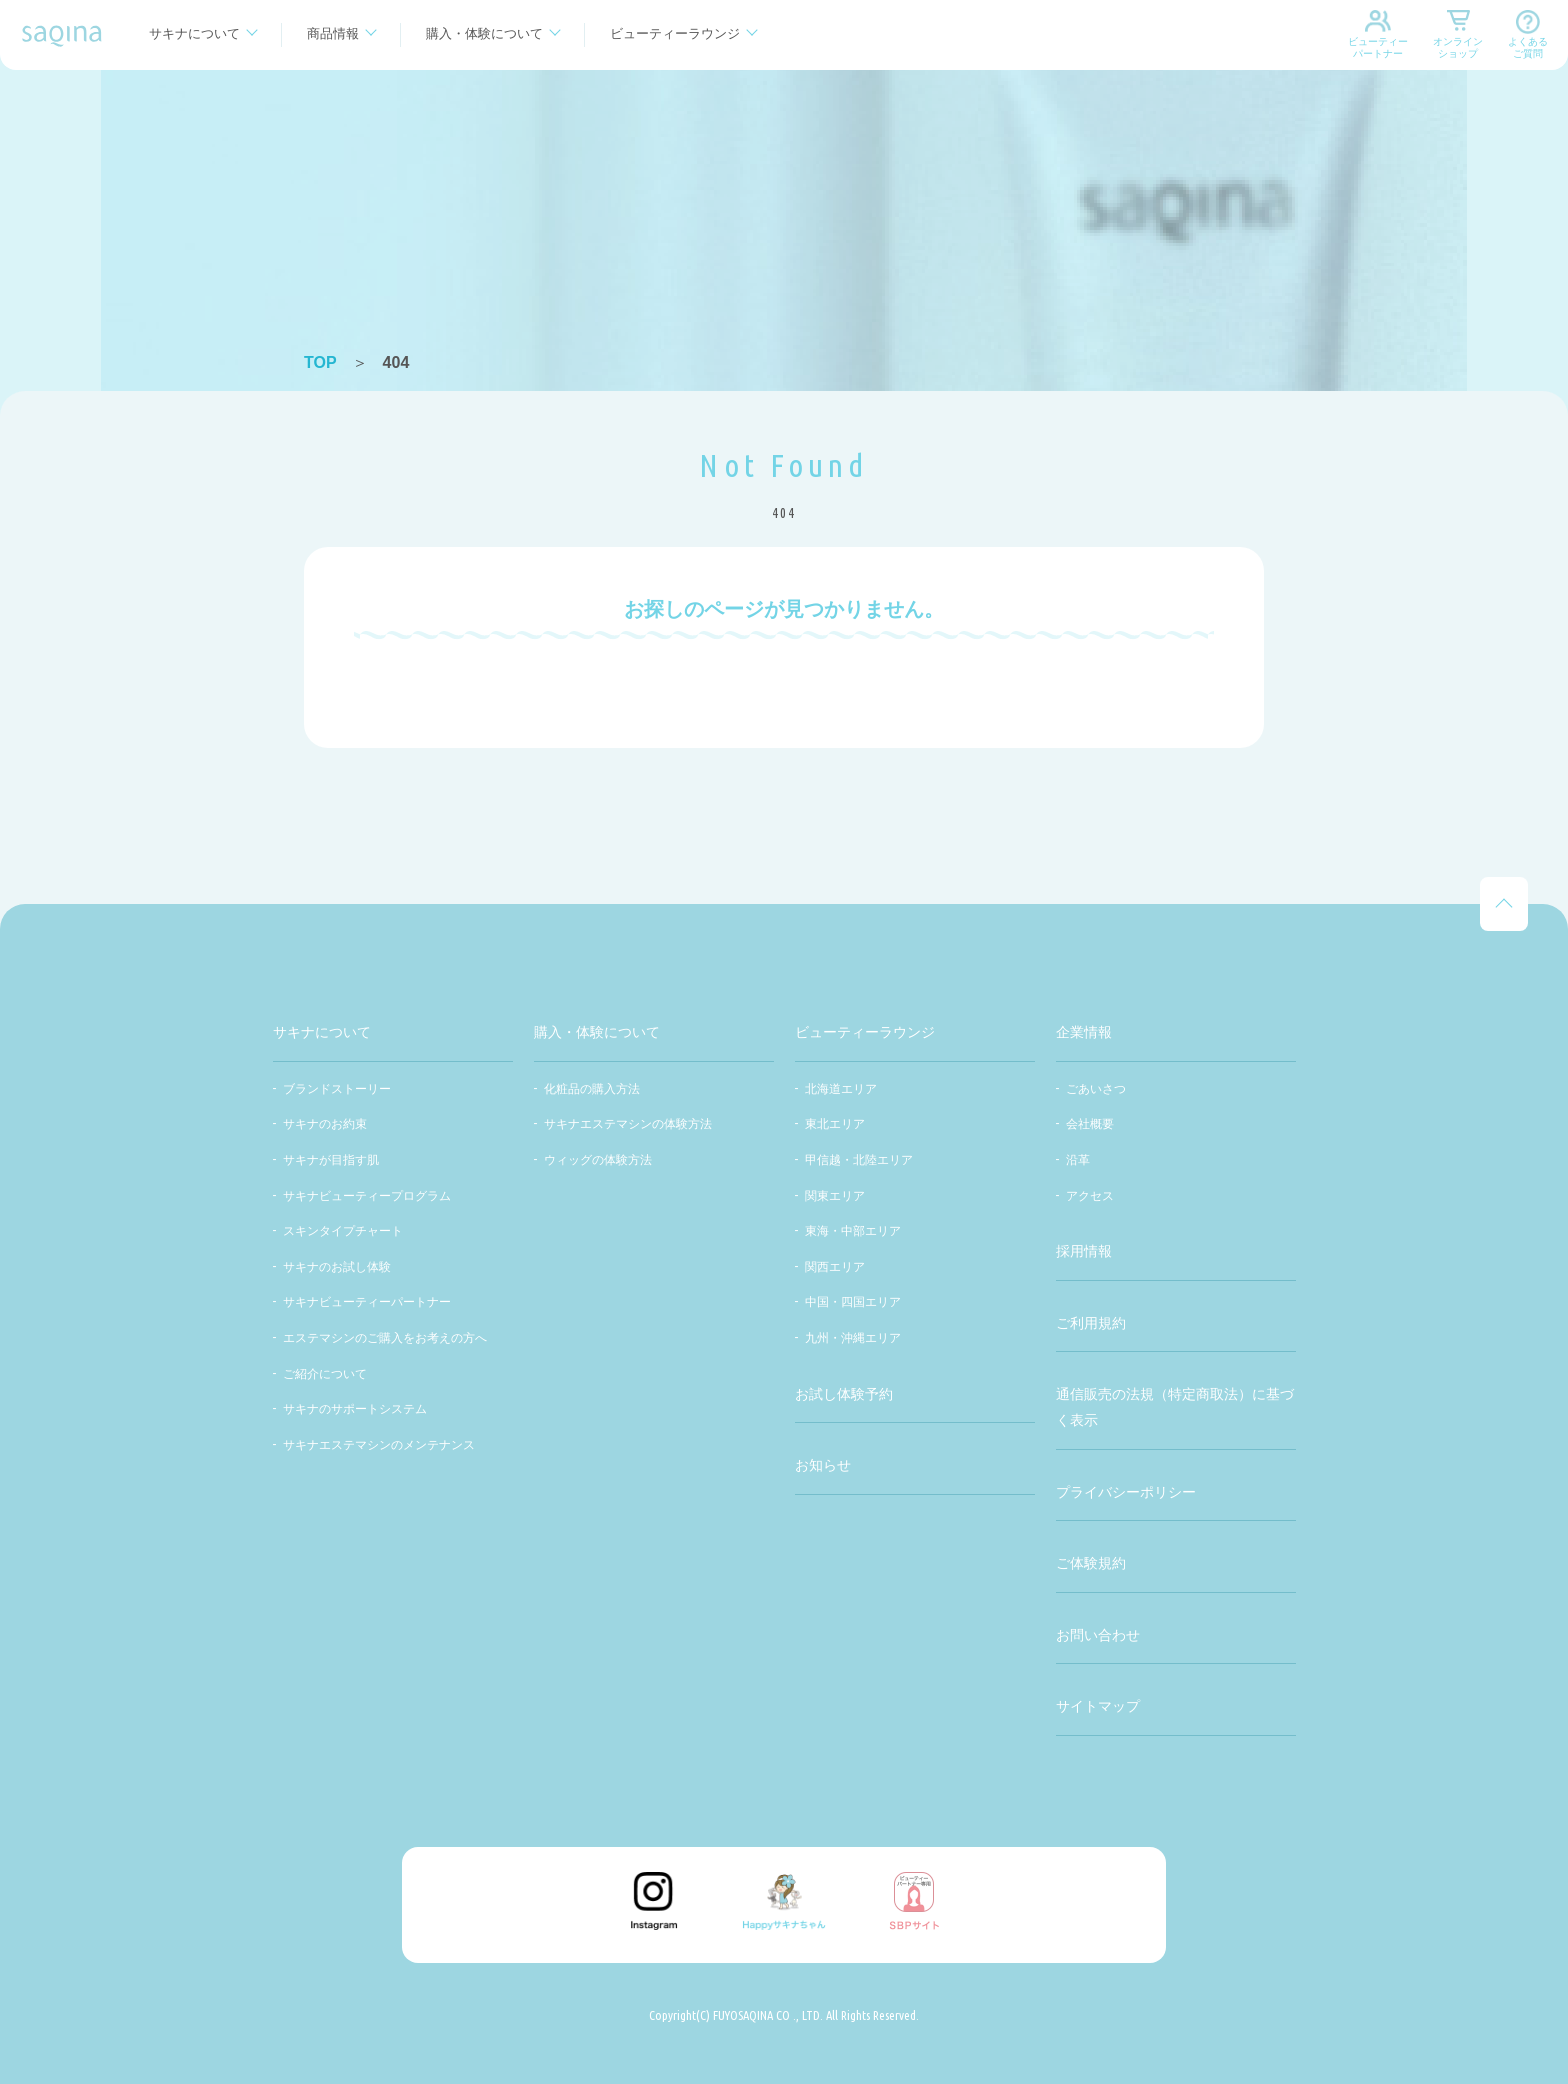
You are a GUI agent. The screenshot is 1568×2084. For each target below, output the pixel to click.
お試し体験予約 (844, 1394)
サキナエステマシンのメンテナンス (379, 1445)
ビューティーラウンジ (675, 33)
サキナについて (194, 33)
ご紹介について (325, 1374)
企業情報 (1084, 1032)
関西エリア (835, 1267)
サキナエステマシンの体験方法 (628, 1124)
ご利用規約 (1091, 1323)
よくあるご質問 (1528, 47)
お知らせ (823, 1465)
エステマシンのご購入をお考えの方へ (385, 1338)
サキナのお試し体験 (337, 1267)
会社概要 (1090, 1124)
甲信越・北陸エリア (859, 1160)
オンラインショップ (1458, 47)
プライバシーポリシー (1126, 1492)
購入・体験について (484, 33)
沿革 (1078, 1160)
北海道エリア (841, 1089)
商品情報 (333, 33)
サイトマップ (1098, 1706)
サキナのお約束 (325, 1124)
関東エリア (835, 1196)
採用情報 (1084, 1251)
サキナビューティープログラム (367, 1196)
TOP (320, 362)
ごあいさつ (1096, 1089)
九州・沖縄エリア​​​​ (853, 1338)
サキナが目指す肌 (331, 1160)
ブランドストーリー (337, 1089)
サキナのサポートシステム (355, 1409)
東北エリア (835, 1124)
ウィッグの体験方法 (598, 1160)
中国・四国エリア (853, 1302)
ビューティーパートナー (1378, 47)
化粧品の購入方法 (592, 1089)
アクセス (1090, 1196)
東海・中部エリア (853, 1231)
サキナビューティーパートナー (367, 1302)
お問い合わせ (1098, 1635)
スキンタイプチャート (343, 1231)
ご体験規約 (1091, 1563)
